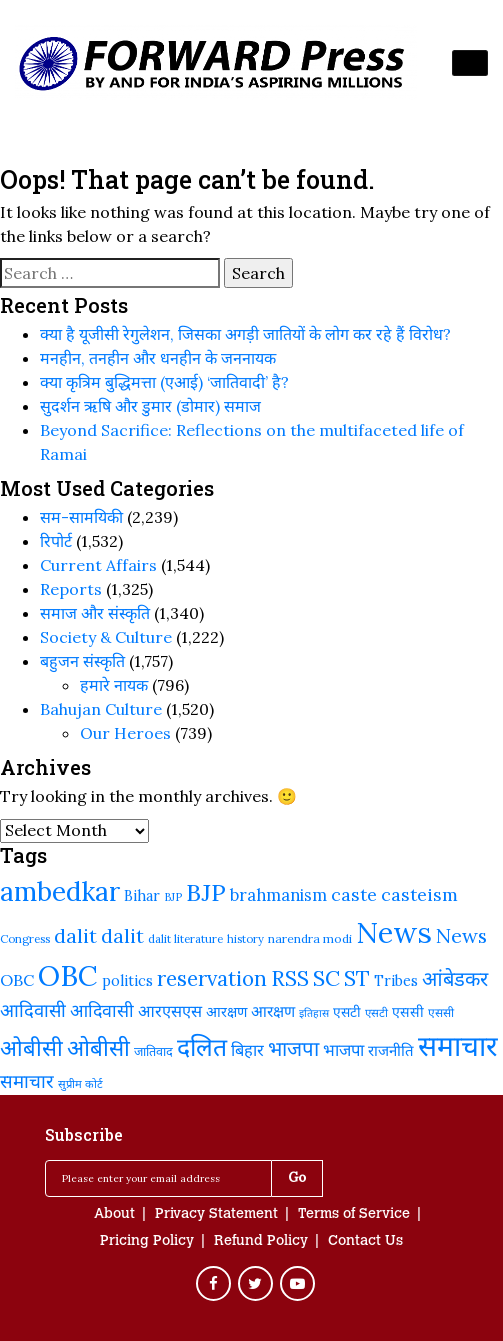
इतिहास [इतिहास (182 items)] (314, 1013)
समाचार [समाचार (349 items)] (27, 1081)
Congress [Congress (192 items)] (25, 938)
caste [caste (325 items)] (354, 894)
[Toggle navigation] (470, 63)
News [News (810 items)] (394, 932)
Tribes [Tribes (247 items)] (396, 981)
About (114, 1215)
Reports (71, 589)
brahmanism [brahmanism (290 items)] (278, 894)
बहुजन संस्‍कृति (82, 661)
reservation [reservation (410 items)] (212, 978)
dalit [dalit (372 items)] (75, 935)
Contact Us (365, 1242)
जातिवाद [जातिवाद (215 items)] (153, 1051)
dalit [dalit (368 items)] (122, 935)
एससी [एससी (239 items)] (408, 1012)
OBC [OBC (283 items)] (17, 980)
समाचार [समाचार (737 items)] (458, 1046)
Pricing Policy (147, 1242)
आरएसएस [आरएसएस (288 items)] (170, 1010)
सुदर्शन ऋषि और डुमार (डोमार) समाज (150, 406)
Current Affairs (98, 565)
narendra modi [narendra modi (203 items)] (310, 938)
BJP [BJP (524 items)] (206, 892)
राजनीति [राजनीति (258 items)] (391, 1050)
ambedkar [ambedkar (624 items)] (60, 891)
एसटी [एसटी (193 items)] (376, 1012)
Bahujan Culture (101, 709)
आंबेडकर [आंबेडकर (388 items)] (455, 979)
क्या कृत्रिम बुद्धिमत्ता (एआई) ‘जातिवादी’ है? (164, 382)
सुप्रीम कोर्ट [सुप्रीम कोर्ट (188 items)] (80, 1084)
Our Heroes (125, 733)
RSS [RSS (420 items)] (290, 978)
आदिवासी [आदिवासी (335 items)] (33, 1010)
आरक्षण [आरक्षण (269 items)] (273, 1011)
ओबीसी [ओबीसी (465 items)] (98, 1047)
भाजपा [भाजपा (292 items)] (343, 1050)
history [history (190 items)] (245, 939)
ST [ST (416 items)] (357, 978)
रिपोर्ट (56, 541)
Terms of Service (354, 1215)
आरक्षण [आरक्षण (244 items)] (226, 1012)
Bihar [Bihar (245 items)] (142, 896)
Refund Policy (261, 1242)
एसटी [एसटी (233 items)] (347, 1012)
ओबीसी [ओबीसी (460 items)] (31, 1048)
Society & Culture (106, 637)
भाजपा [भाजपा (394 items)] (293, 1048)
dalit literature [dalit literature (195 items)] (185, 938)
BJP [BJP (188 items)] (173, 897)
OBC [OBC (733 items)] (68, 976)
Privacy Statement (216, 1215)
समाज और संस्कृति (95, 613)
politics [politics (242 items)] (127, 981)
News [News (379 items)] (461, 935)
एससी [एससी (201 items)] (441, 1012)
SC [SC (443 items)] (326, 978)
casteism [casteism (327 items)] (419, 894)
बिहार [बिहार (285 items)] (247, 1049)
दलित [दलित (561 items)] (202, 1047)
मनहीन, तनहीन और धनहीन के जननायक (158, 358)
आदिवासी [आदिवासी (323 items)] (102, 1010)
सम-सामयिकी (81, 517)
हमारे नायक (114, 685)
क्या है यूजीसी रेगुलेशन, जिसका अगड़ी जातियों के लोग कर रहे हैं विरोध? (245, 334)
